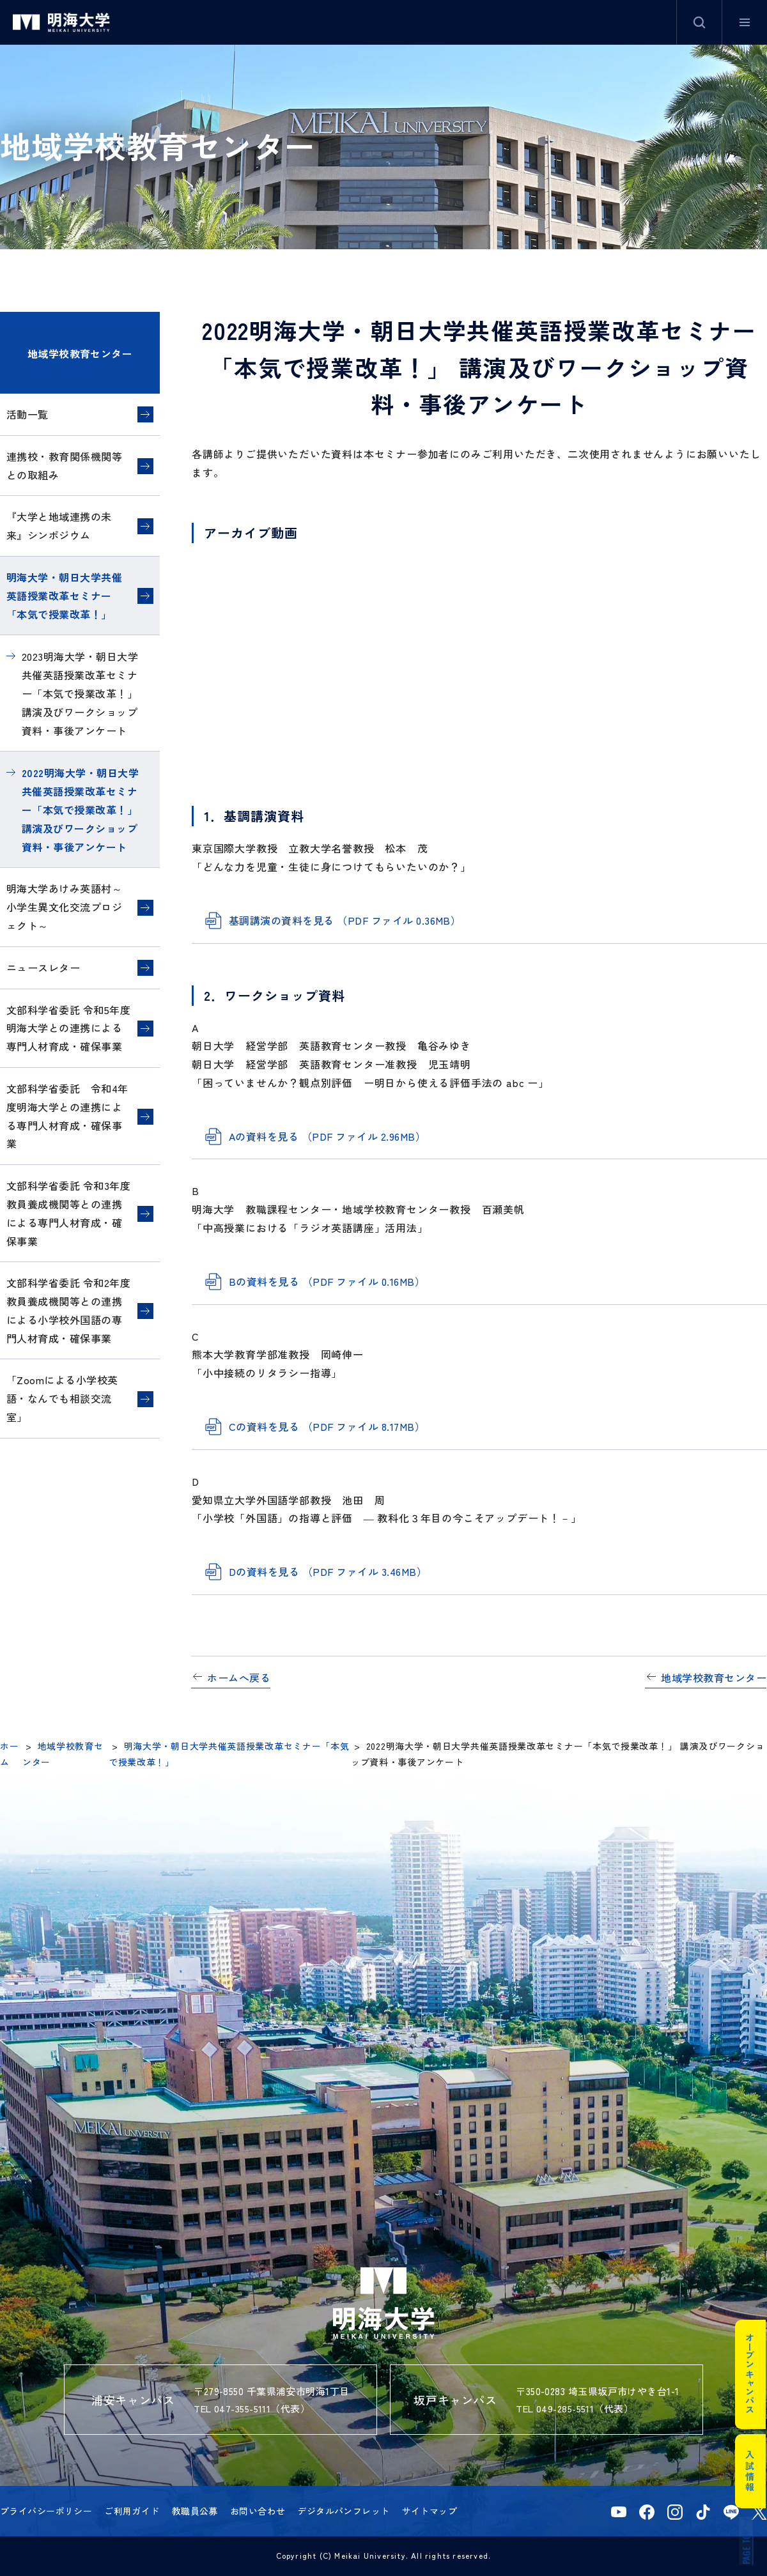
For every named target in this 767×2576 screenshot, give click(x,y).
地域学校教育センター (80, 353)
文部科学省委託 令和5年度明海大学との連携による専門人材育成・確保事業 (68, 1028)
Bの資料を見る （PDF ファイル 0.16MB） (327, 1281)
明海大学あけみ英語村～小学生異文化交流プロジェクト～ (64, 907)
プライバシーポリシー (46, 2510)
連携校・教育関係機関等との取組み (64, 465)
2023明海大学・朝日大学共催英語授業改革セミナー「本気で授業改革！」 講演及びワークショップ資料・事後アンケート (80, 693)
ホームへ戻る (238, 1677)
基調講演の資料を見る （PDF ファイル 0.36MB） (345, 920)
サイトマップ (430, 2510)
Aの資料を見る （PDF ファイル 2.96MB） (327, 1136)
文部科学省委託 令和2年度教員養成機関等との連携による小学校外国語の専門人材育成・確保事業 (68, 1310)
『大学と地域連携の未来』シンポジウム (59, 526)
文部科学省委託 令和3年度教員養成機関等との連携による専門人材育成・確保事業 (68, 1213)
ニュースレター (43, 967)
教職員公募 (195, 2510)
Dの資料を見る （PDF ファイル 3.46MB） (328, 1571)
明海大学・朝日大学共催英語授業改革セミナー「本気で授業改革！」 (64, 595)
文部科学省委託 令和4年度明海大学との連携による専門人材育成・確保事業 (67, 1116)
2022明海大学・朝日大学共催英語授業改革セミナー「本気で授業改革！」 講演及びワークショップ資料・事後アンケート (80, 809)
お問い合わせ (258, 2510)
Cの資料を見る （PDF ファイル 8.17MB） (327, 1426)
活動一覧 (27, 414)
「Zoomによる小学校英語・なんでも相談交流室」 (62, 1398)
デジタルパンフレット (343, 2510)
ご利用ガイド (132, 2510)
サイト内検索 (699, 22)
